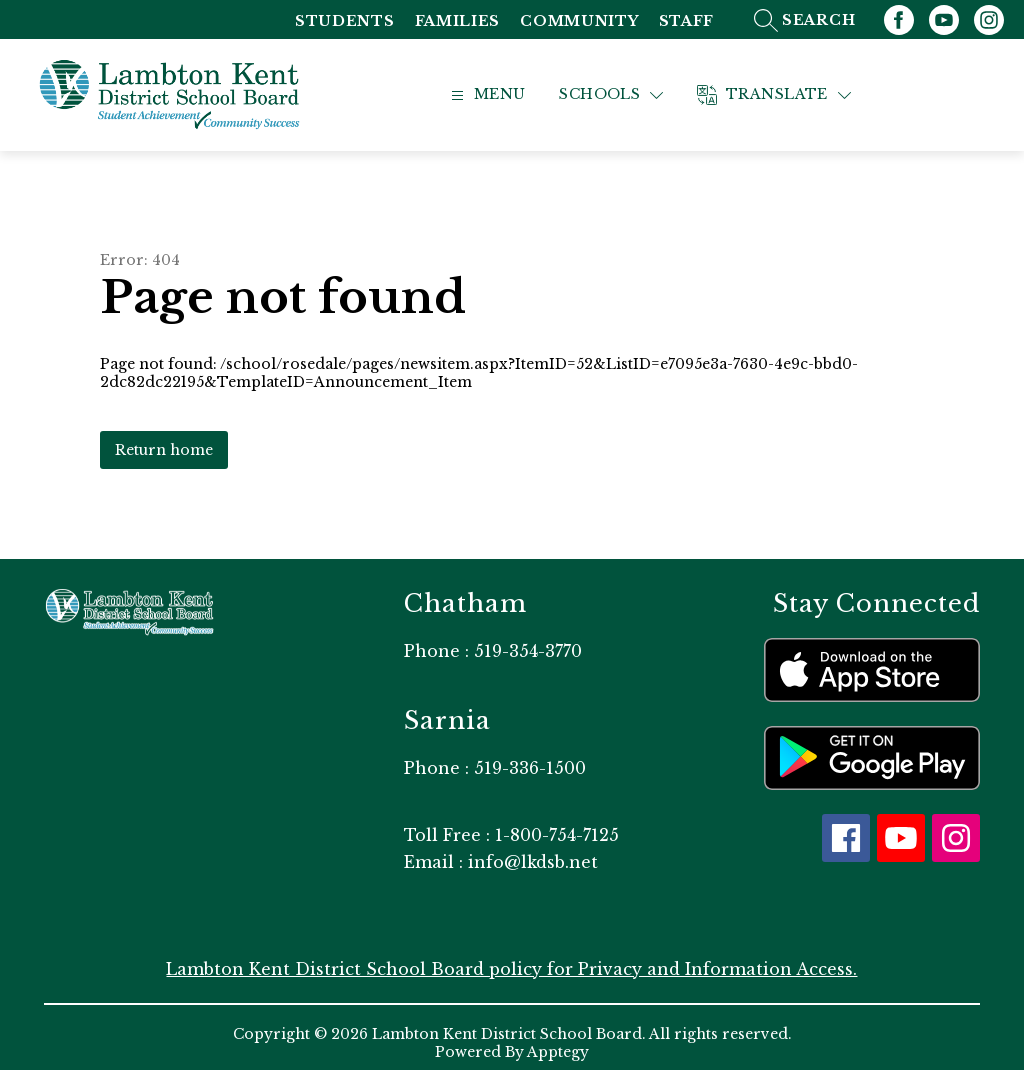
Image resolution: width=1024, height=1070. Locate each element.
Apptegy (558, 1041)
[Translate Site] (800, 89)
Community (579, 21)
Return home (164, 438)
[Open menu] (509, 89)
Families (458, 21)
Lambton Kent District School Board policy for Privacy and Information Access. (511, 958)
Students (345, 21)
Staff (687, 21)
